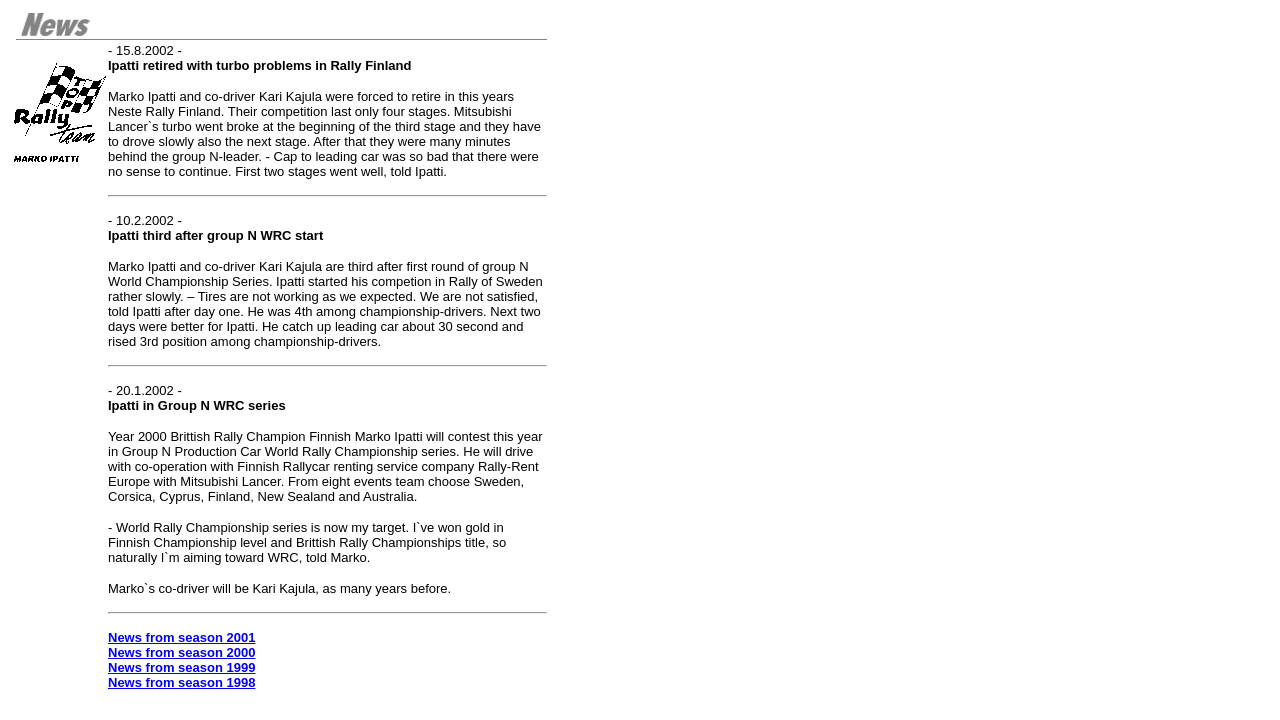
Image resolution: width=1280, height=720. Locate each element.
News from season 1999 (181, 667)
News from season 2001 (181, 637)
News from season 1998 (181, 682)
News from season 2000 (181, 652)
